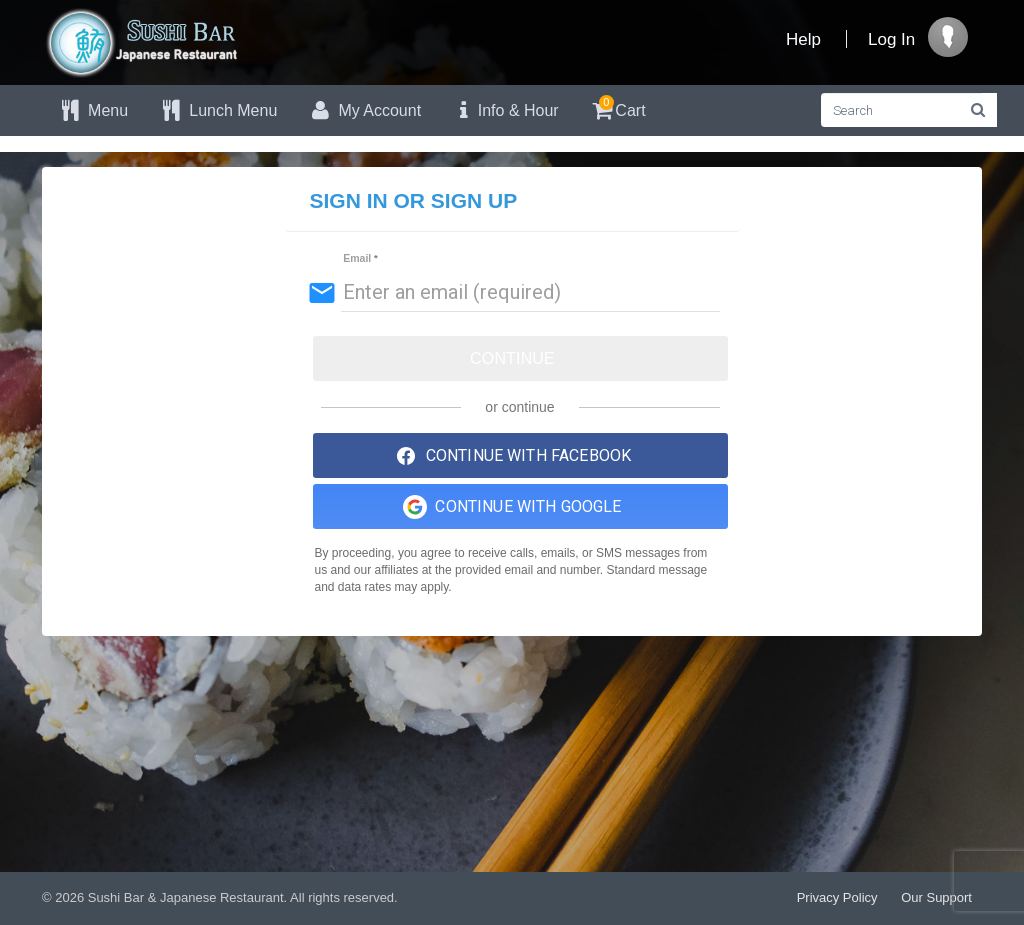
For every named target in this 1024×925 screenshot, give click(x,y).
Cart (617, 107)
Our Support (936, 897)
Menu (92, 110)
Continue (512, 358)
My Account (364, 110)
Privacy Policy (837, 897)
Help (803, 39)
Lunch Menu (217, 110)
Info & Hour (505, 110)
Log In (891, 39)
